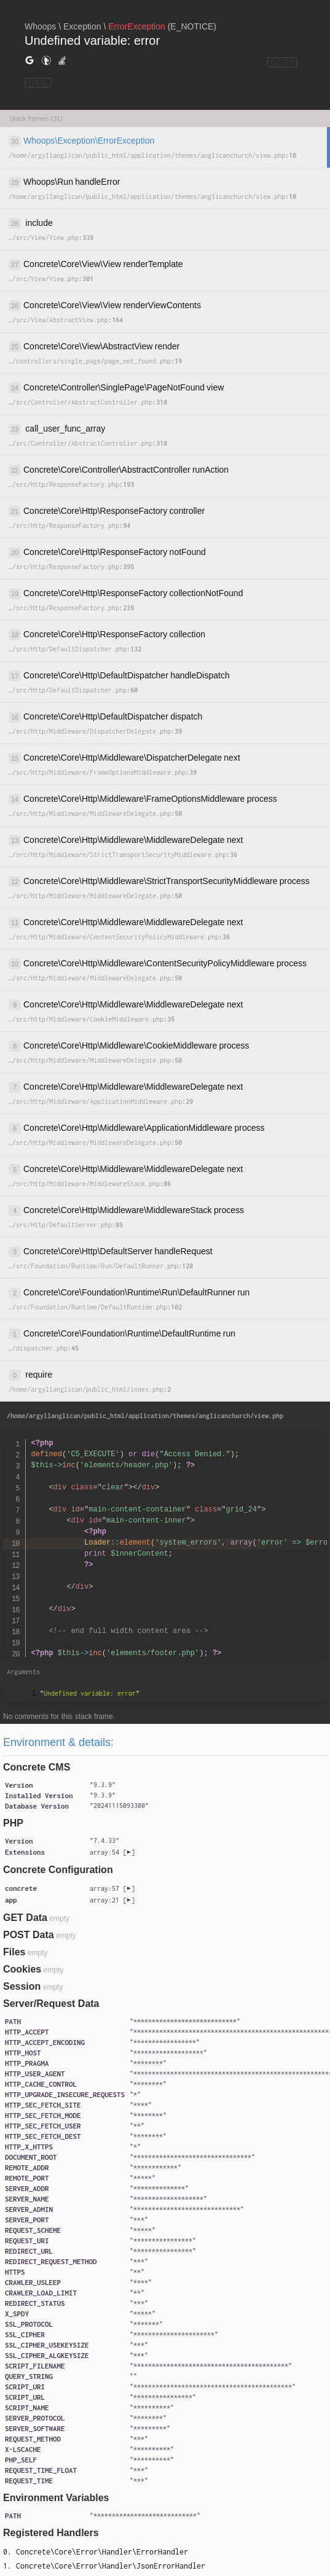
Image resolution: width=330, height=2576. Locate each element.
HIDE (38, 82)
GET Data (25, 1917)
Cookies (22, 1969)
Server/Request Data (51, 2003)
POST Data (28, 1935)
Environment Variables (56, 2498)
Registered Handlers (51, 2533)
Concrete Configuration (58, 1869)
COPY (282, 62)
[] (112, 1852)
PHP (13, 1823)
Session (22, 1986)
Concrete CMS (36, 1767)
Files (14, 1952)
